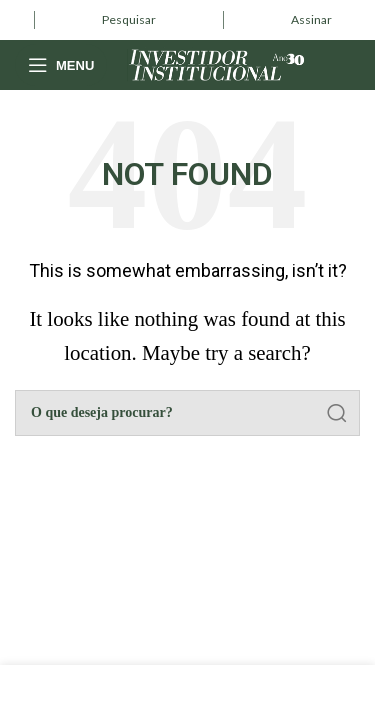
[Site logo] (217, 62)
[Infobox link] (129, 20)
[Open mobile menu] (61, 65)
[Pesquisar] (187, 413)
